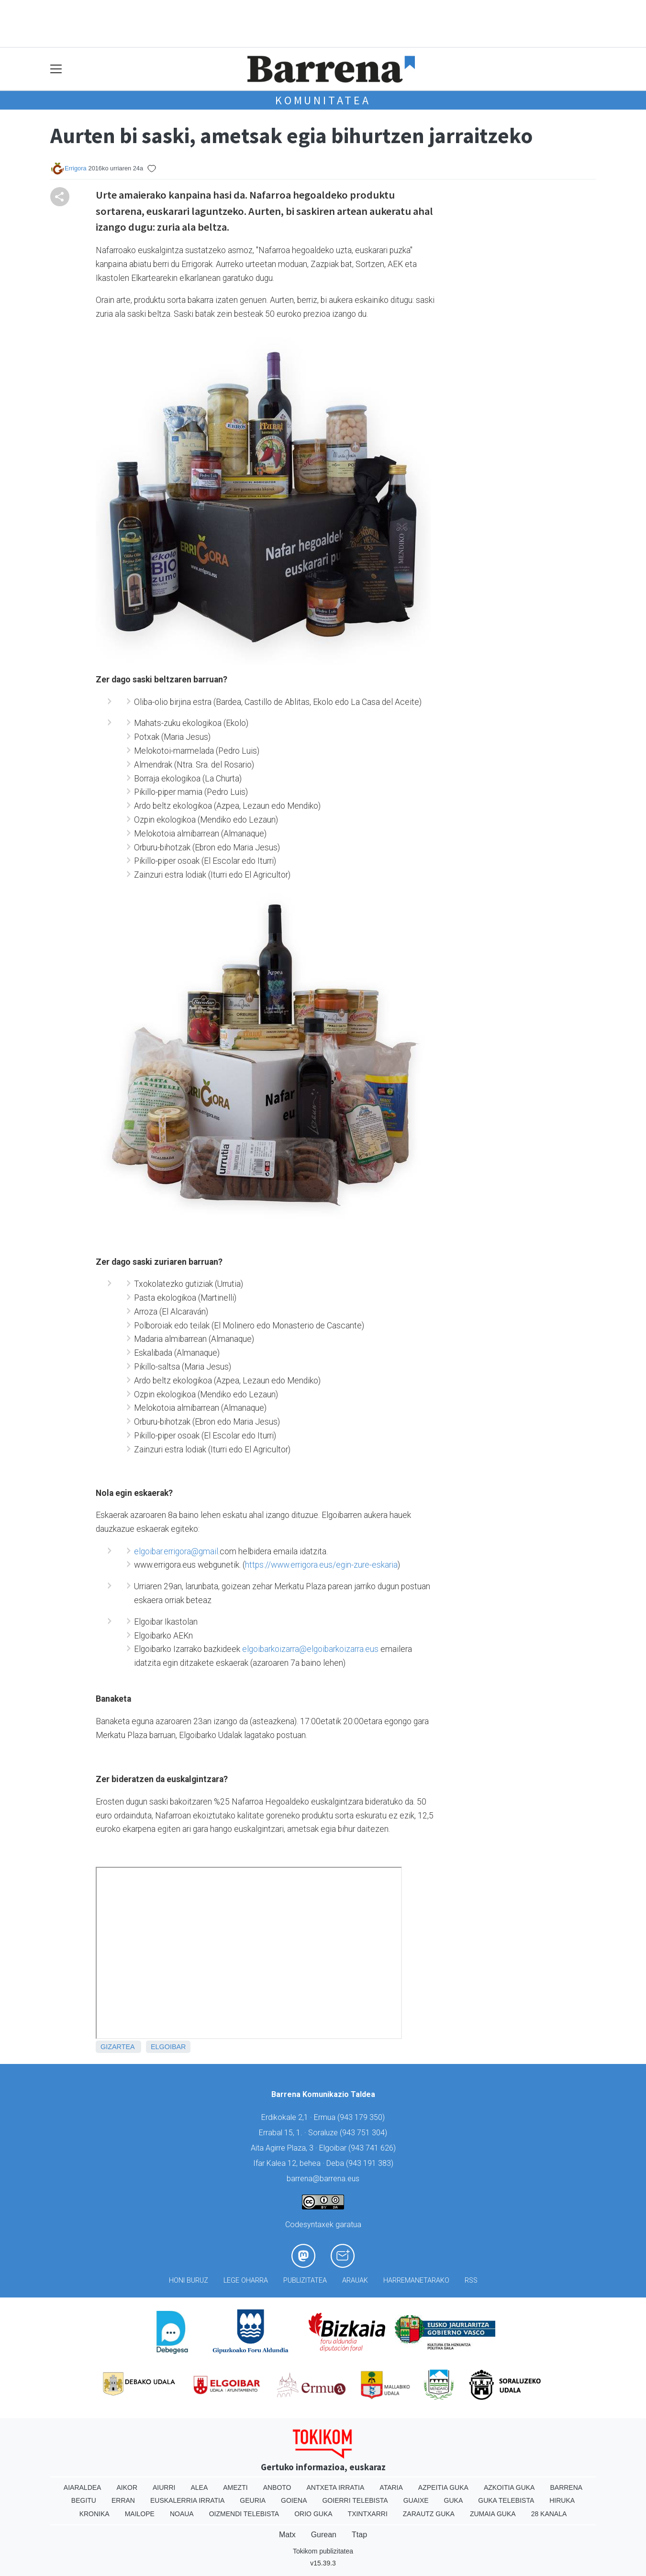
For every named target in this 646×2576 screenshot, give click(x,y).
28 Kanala (549, 2514)
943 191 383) (370, 2163)
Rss (471, 2280)
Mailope (140, 2514)
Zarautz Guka (429, 2514)
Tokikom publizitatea (323, 2551)
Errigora (76, 168)
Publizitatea (305, 2280)
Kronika (94, 2514)
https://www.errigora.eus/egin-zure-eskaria (321, 1565)
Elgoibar (168, 2047)
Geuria (253, 2500)
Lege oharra (245, 2280)
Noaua (182, 2514)
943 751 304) (364, 2132)
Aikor (126, 2487)
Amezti (235, 2487)
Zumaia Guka (493, 2514)
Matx (287, 2535)
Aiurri (164, 2487)
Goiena (294, 2500)
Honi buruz (188, 2280)
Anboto (277, 2487)
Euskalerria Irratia (187, 2500)
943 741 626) (373, 2147)
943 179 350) (362, 2117)
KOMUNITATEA (323, 100)
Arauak (355, 2280)
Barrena (566, 2487)
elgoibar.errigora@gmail (176, 1551)
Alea (199, 2487)
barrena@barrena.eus (323, 2178)
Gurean (323, 2535)
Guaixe (416, 2500)
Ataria (391, 2487)
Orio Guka (313, 2514)
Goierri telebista (355, 2500)
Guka (453, 2500)
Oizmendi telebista (244, 2514)
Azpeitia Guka (443, 2487)
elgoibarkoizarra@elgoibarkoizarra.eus (310, 1649)
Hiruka (562, 2500)
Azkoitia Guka (509, 2487)
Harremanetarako (416, 2280)
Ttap (359, 2535)
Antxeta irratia (336, 2487)
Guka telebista (506, 2500)
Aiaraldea (82, 2487)
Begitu (83, 2500)
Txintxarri (368, 2514)
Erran (123, 2500)
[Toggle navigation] (56, 69)
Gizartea (117, 2047)
